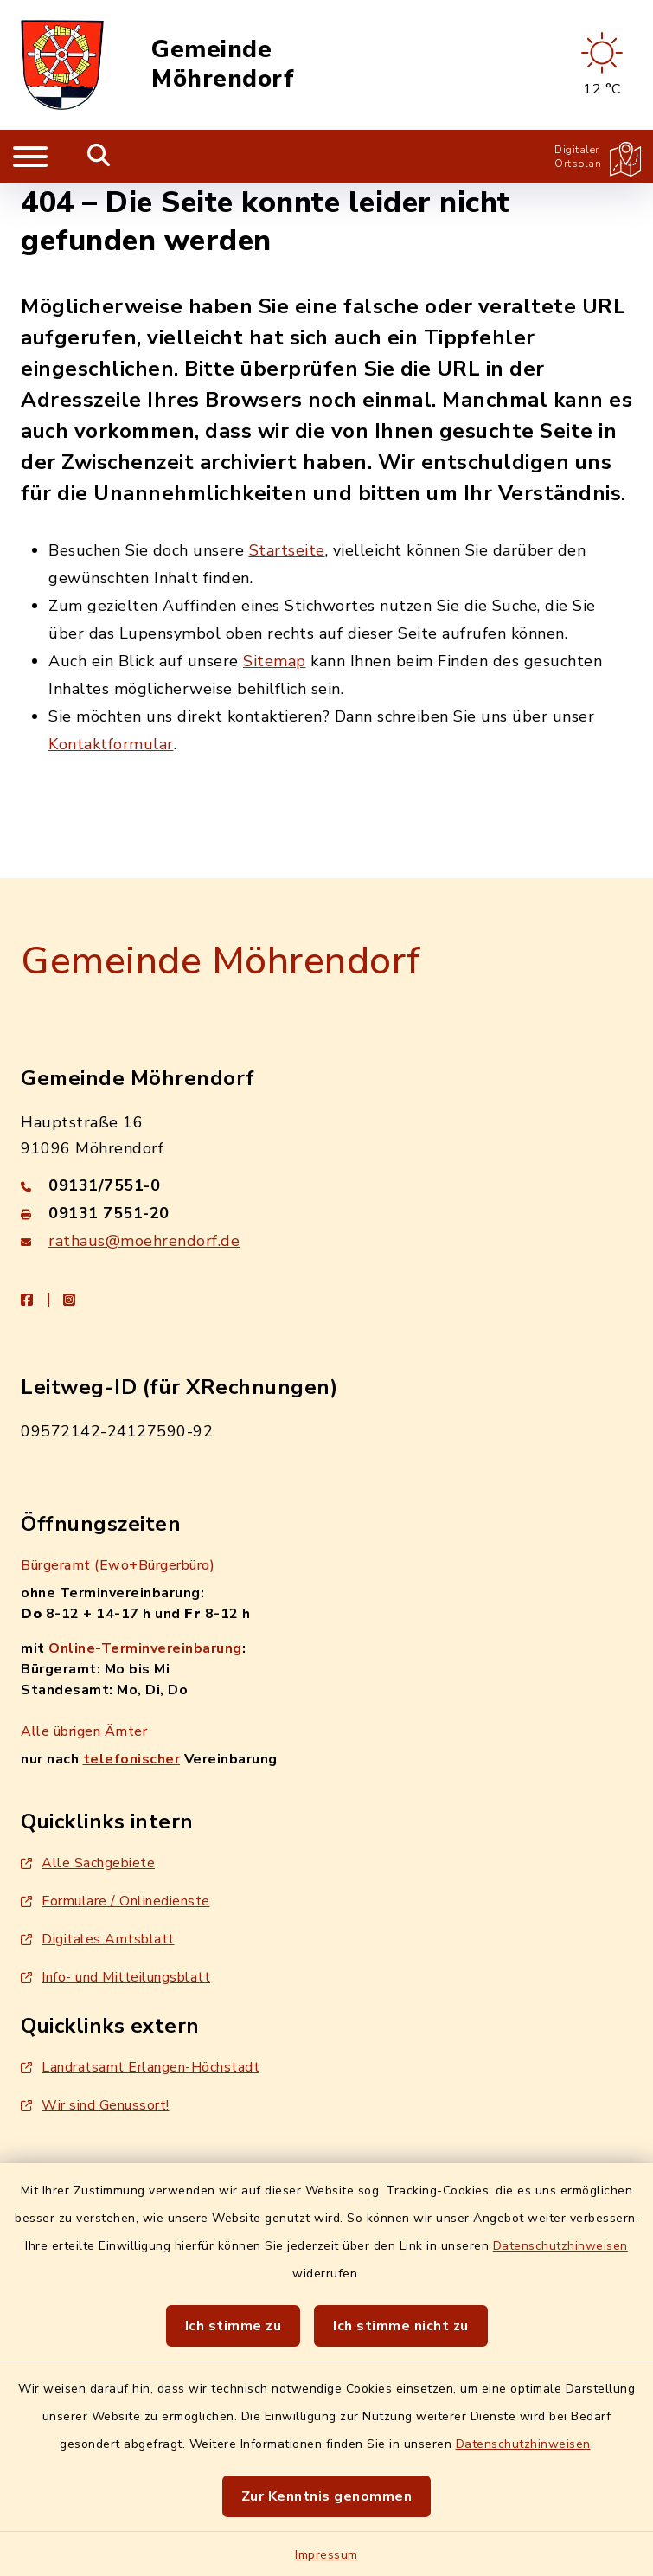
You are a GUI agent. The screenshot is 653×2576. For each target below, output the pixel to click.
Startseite (287, 550)
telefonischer (132, 1759)
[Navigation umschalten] (30, 156)
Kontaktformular (111, 744)
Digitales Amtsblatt (98, 1939)
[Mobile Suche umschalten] (99, 156)
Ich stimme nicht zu (401, 2325)
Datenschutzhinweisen (560, 2246)
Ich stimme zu (233, 2325)
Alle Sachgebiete (88, 1863)
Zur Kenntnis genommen (327, 2496)
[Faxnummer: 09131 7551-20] (326, 1213)
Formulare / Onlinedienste (115, 1901)
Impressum (326, 2555)
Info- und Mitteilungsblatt (115, 1977)
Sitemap (274, 661)
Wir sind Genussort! (95, 2105)
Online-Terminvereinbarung (145, 1648)
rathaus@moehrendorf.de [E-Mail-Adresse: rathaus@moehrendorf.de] (144, 1240)
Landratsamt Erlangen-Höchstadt (140, 2067)
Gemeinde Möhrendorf (222, 64)
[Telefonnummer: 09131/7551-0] (326, 1185)
